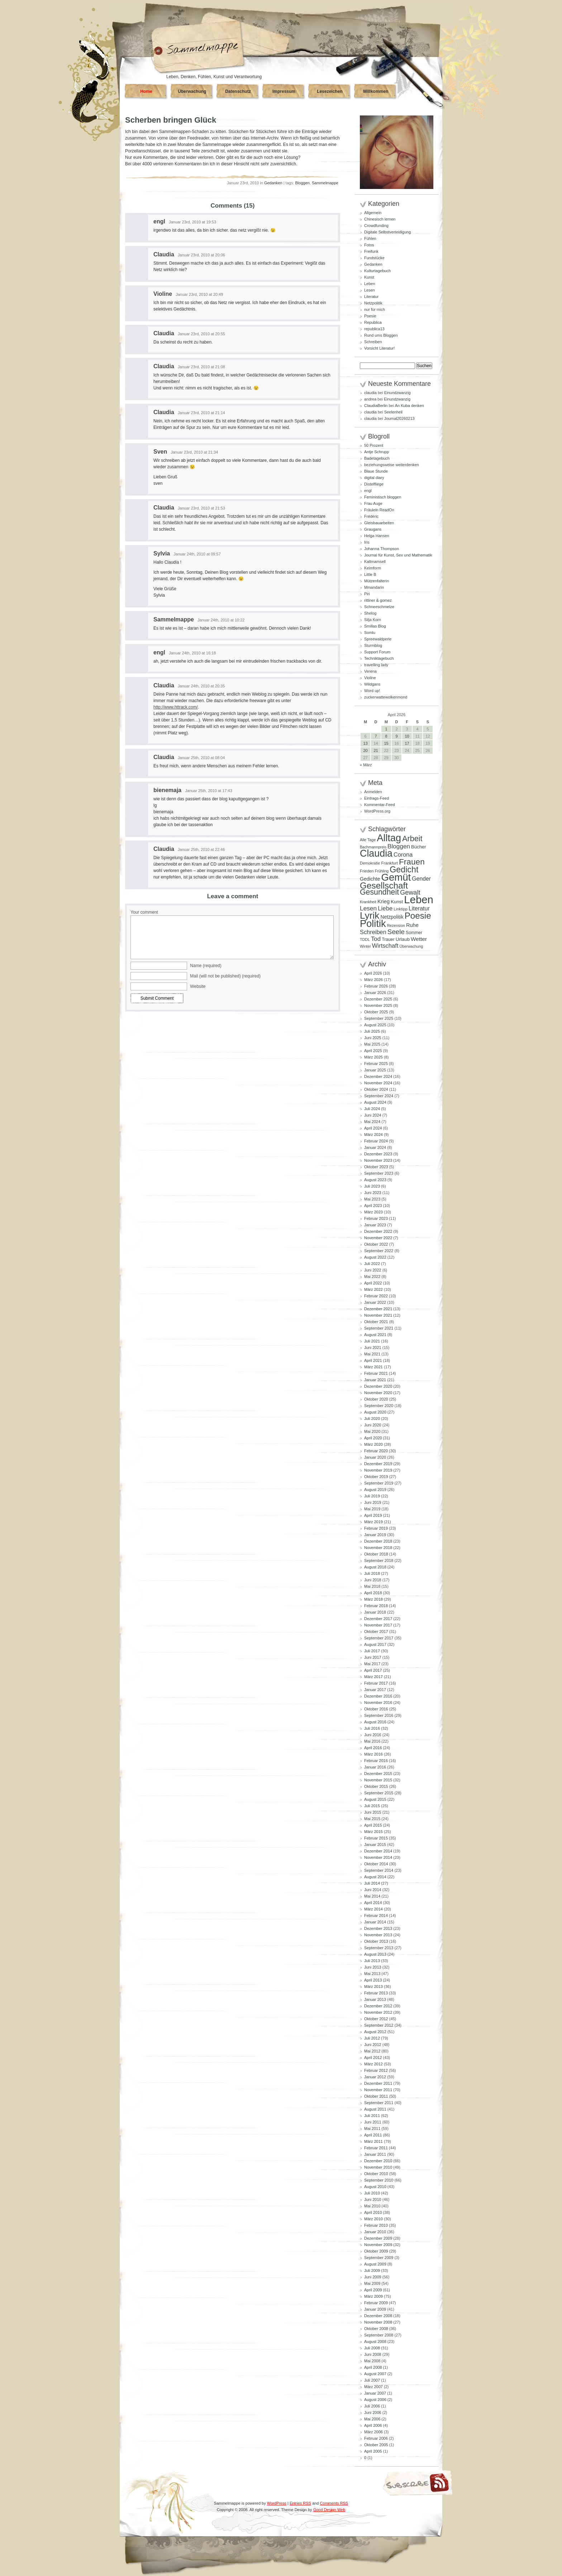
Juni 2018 (372, 1580)
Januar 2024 (375, 1147)
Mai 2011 (372, 2128)
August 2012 (375, 2032)
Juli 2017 (372, 1651)
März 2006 (373, 2432)
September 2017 (378, 1638)
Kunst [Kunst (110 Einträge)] (397, 901)
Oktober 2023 (376, 1167)
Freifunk (371, 251)
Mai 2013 (372, 1973)
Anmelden (373, 792)
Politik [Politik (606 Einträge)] (373, 923)
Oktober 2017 (376, 1631)
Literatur (371, 296)
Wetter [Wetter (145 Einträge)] (419, 939)
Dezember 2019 (378, 1464)
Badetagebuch (377, 458)
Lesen (369, 290)
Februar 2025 (376, 1063)
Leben (369, 283)
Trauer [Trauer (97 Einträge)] (388, 939)
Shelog (370, 613)
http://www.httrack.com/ (175, 707)
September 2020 (378, 1405)
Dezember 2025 (378, 999)
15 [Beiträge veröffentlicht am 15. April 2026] (386, 743)
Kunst (369, 277)
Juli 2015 (372, 1806)
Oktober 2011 (376, 2096)
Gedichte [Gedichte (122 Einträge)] (370, 879)
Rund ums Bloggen (381, 335)
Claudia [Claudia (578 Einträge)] (376, 853)
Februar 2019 (376, 1528)
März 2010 (373, 2219)
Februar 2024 (376, 1141)
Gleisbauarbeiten (379, 523)
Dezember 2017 (378, 1618)
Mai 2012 (372, 2051)
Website (197, 986)
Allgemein (372, 212)
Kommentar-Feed (379, 804)
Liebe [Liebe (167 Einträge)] (385, 908)
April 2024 (373, 1128)
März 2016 (373, 1754)
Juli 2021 (372, 1341)
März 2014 (373, 1909)
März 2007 (373, 2387)
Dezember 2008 (378, 2316)
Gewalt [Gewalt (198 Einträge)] (410, 892)
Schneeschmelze (379, 607)
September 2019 (378, 1483)
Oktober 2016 (376, 1709)
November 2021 (378, 1315)
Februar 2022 (376, 1296)
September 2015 (378, 1793)
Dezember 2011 (378, 2083)
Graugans (372, 529)
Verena (370, 671)
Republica (373, 322)
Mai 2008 (372, 2361)
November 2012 (378, 2012)
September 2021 (378, 1328)
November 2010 (378, 2167)
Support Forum (377, 652)
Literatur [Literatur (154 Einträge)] (419, 908)
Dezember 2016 (378, 1696)
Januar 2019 (375, 1535)
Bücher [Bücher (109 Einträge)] (418, 846)
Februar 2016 (376, 1760)
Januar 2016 (375, 1767)
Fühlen (370, 238)
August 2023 (375, 1180)
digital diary (374, 477)
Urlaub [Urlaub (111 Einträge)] (403, 939)
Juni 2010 (372, 2199)
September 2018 (378, 1560)
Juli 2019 (372, 1496)
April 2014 (373, 1902)
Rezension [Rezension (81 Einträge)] (396, 925)
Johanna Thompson (381, 548)
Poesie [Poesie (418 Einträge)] (418, 915)
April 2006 (373, 2425)
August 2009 (375, 2264)
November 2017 (378, 1625)
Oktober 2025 (376, 1012)
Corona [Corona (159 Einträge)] (403, 854)
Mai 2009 (372, 2283)
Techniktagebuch (379, 658)
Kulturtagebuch (377, 271)
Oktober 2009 (376, 2251)
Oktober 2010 (376, 2174)
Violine (162, 294)
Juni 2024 (372, 1115)
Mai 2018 (372, 1586)
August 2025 (375, 1025)
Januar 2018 (375, 1612)
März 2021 (373, 1367)
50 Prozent (373, 445)
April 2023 (373, 1205)
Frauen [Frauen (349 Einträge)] (412, 861)
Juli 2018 (372, 1573)
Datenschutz (238, 91)
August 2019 (375, 1489)
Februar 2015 (376, 1838)
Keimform (372, 568)
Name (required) (205, 965)
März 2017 (373, 1677)
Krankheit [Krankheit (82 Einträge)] (368, 902)
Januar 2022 (375, 1302)
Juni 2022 (372, 1270)
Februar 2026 (376, 986)
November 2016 (378, 1702)
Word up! (372, 690)
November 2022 (378, 1238)
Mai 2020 (372, 1431)
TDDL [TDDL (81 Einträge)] (365, 939)
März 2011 (373, 2141)
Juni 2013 (372, 1967)
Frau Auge (373, 503)
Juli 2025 (372, 1031)
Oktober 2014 (376, 1864)
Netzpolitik (373, 303)
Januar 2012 (375, 2077)
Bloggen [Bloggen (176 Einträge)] (398, 846)
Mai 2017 (372, 1664)
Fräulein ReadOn (379, 510)
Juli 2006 (372, 2406)
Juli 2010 (372, 2193)
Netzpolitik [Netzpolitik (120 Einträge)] (392, 917)
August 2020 (375, 1412)
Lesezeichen (329, 91)
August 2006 (375, 2399)
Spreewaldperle (377, 639)
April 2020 (373, 1438)
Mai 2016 (372, 1741)
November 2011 (378, 2090)
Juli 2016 (372, 1728)
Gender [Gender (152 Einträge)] (421, 879)
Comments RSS (334, 2503)
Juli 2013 (372, 1961)
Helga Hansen (376, 536)
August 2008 (375, 2341)
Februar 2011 (376, 2148)
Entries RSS (300, 2503)
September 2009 (378, 2257)
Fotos (369, 245)
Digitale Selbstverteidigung (387, 232)
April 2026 (373, 973)
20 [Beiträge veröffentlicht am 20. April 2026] (365, 750)
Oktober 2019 (376, 1476)
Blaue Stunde (376, 471)
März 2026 (373, 979)
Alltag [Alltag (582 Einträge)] (389, 838)
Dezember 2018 (378, 1541)
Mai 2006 (372, 2419)
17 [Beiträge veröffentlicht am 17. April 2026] (407, 743)
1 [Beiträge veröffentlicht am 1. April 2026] (386, 729)
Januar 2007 (375, 2393)
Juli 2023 (372, 1186)
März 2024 (373, 1134)
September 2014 (378, 1870)
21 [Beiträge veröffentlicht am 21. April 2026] (375, 750)
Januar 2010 (375, 2232)
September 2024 (378, 1096)
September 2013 (378, 1948)
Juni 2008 (372, 2354)
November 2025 (378, 1005)
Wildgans (372, 684)
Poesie (370, 316)
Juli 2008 (372, 2348)
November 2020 (378, 1393)
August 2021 (375, 1334)
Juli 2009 (372, 2270)
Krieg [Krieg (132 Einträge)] (383, 901)
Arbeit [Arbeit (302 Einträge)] (412, 838)
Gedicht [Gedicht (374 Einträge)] (404, 869)
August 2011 (375, 2109)
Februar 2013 (376, 1993)
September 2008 (378, 2335)
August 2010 (375, 2186)
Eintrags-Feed (376, 798)
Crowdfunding (376, 225)
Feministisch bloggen (382, 497)
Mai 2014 (372, 1896)
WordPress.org (377, 811)
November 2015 (378, 1780)
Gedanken (273, 183)
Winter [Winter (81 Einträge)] (365, 946)
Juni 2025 (372, 1038)
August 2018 (375, 1567)
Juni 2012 (372, 2044)
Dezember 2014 (378, 1851)
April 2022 (373, 1283)
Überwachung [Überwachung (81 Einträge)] (411, 946)
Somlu (369, 632)
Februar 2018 (376, 1606)
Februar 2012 (376, 2070)
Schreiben (373, 342)
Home (146, 91)
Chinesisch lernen (379, 219)
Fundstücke (374, 258)
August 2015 (375, 1799)
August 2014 (375, 1877)
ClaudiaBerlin (375, 405)
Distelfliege (374, 484)
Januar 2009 (375, 2309)
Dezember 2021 (378, 1309)
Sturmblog (373, 645)
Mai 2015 (372, 1819)
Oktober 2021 (376, 1322)
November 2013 (378, 1935)
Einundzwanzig (397, 392)
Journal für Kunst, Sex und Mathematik (398, 555)
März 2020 (373, 1444)
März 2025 (373, 1057)
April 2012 (373, 2057)
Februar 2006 (376, 2438)
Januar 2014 (375, 1922)
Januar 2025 (375, 1070)
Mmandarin (374, 587)
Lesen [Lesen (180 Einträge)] (368, 908)
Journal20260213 (399, 418)
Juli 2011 (372, 2115)
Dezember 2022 (378, 1231)
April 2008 (373, 2367)
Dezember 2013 (378, 1928)
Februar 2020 (376, 1451)
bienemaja (167, 790)
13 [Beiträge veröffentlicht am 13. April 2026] (365, 743)
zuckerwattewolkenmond (385, 697)
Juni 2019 (372, 1502)
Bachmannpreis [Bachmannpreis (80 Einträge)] (373, 847)
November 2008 (378, 2322)
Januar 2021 (375, 1380)
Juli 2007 (372, 2380)
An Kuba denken (409, 405)
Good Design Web (329, 2510)
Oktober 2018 (376, 1554)
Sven (160, 452)
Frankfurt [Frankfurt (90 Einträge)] (389, 863)
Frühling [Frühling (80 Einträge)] (382, 871)
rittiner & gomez (378, 600)
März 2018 (373, 1599)
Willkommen (376, 91)
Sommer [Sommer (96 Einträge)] (414, 932)
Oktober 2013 (376, 1941)
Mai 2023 (372, 1199)
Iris (367, 542)
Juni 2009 (372, 2277)
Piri (367, 594)
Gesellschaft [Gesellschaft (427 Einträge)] (384, 885)
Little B (370, 574)
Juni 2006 (372, 2412)
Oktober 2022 (376, 1244)
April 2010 (373, 2212)
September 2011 (378, 2103)
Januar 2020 (375, 1457)
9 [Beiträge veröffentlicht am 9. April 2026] (396, 736)
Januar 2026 (375, 992)
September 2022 (378, 1251)
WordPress (276, 2503)
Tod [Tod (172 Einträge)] (376, 939)
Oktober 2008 (376, 2328)
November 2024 (378, 1083)
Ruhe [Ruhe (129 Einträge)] (412, 925)
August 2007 (375, 2374)
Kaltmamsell (375, 561)
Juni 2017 (372, 1657)
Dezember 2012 (378, 2006)
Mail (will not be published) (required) (225, 976)
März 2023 (373, 1212)
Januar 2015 (375, 1844)
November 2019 (378, 1470)
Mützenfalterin (376, 581)
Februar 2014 (376, 1915)
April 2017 (373, 1670)
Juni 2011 (372, 2122)
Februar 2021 (376, 1373)
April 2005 (373, 2451)
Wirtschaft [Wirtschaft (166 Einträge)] (385, 945)
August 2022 (375, 1257)
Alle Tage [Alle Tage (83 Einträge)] (368, 840)
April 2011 (373, 2135)
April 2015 (373, 1825)
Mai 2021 (372, 1354)
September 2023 (378, 1173)
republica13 (374, 329)
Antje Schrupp (376, 452)
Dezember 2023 (378, 1154)
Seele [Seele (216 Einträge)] (396, 932)
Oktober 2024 (376, 1089)
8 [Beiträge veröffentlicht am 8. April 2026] (386, 736)
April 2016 (373, 1748)
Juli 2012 (372, 2038)
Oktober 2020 (376, 1399)
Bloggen (302, 183)
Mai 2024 (372, 1121)
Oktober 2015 (376, 1786)
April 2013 (373, 1980)
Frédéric (371, 516)
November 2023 (378, 1160)
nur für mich (374, 309)
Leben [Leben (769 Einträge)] (418, 899)
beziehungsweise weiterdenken (391, 465)
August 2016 (375, 1722)
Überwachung (192, 91)
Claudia (163, 254)
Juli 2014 (372, 1883)
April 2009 (373, 2290)
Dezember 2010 (378, 2161)
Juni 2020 (372, 1425)
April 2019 (373, 1515)
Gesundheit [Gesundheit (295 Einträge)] (379, 892)
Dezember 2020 (378, 1386)
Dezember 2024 (378, 1076)
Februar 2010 (376, 2225)
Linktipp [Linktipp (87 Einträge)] (401, 909)
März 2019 (373, 1522)
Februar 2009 (376, 2303)
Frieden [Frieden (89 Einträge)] (367, 871)
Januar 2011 (375, 2154)
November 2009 (378, 2245)
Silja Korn (372, 619)
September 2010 (378, 2180)
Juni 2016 (372, 1735)
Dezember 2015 (378, 1773)
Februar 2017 (376, 1683)
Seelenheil (393, 412)
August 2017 (375, 1644)
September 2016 (378, 1715)
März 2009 (373, 2296)
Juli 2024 (372, 1109)
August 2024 (375, 1102)
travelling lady (376, 665)
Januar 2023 (375, 1225)
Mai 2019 (372, 1509)
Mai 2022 (372, 1276)
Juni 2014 (372, 1890)
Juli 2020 (372, 1418)
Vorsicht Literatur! (379, 348)
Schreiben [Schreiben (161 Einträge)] (373, 932)
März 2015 (373, 1831)
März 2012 (373, 2064)
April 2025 (373, 1050)
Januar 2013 (375, 1999)
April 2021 (373, 1360)
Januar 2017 (375, 1689)
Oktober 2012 (376, 2019)
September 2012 (378, 2025)
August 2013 (375, 1954)
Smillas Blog (375, 626)
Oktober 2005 (376, 2445)
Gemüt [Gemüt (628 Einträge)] (396, 877)
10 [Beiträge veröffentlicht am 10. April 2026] (407, 736)
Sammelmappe (325, 183)
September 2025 (378, 1018)
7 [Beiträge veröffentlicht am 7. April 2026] (376, 736)
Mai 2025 (372, 1044)
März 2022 (373, 1289)
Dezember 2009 (378, 2238)
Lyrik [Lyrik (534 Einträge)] (369, 915)
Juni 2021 (372, 1347)
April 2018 (373, 1593)
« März (366, 765)
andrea (370, 399)
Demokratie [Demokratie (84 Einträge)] (370, 863)
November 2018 (378, 1547)
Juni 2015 (372, 1812)
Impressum (283, 91)
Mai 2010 (372, 2206)
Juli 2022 (372, 1263)
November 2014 (378, 1857)
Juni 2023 (372, 1192)
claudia (370, 392)
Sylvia (161, 553)
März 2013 (373, 1986)
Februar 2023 (376, 1218)
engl (159, 221)
